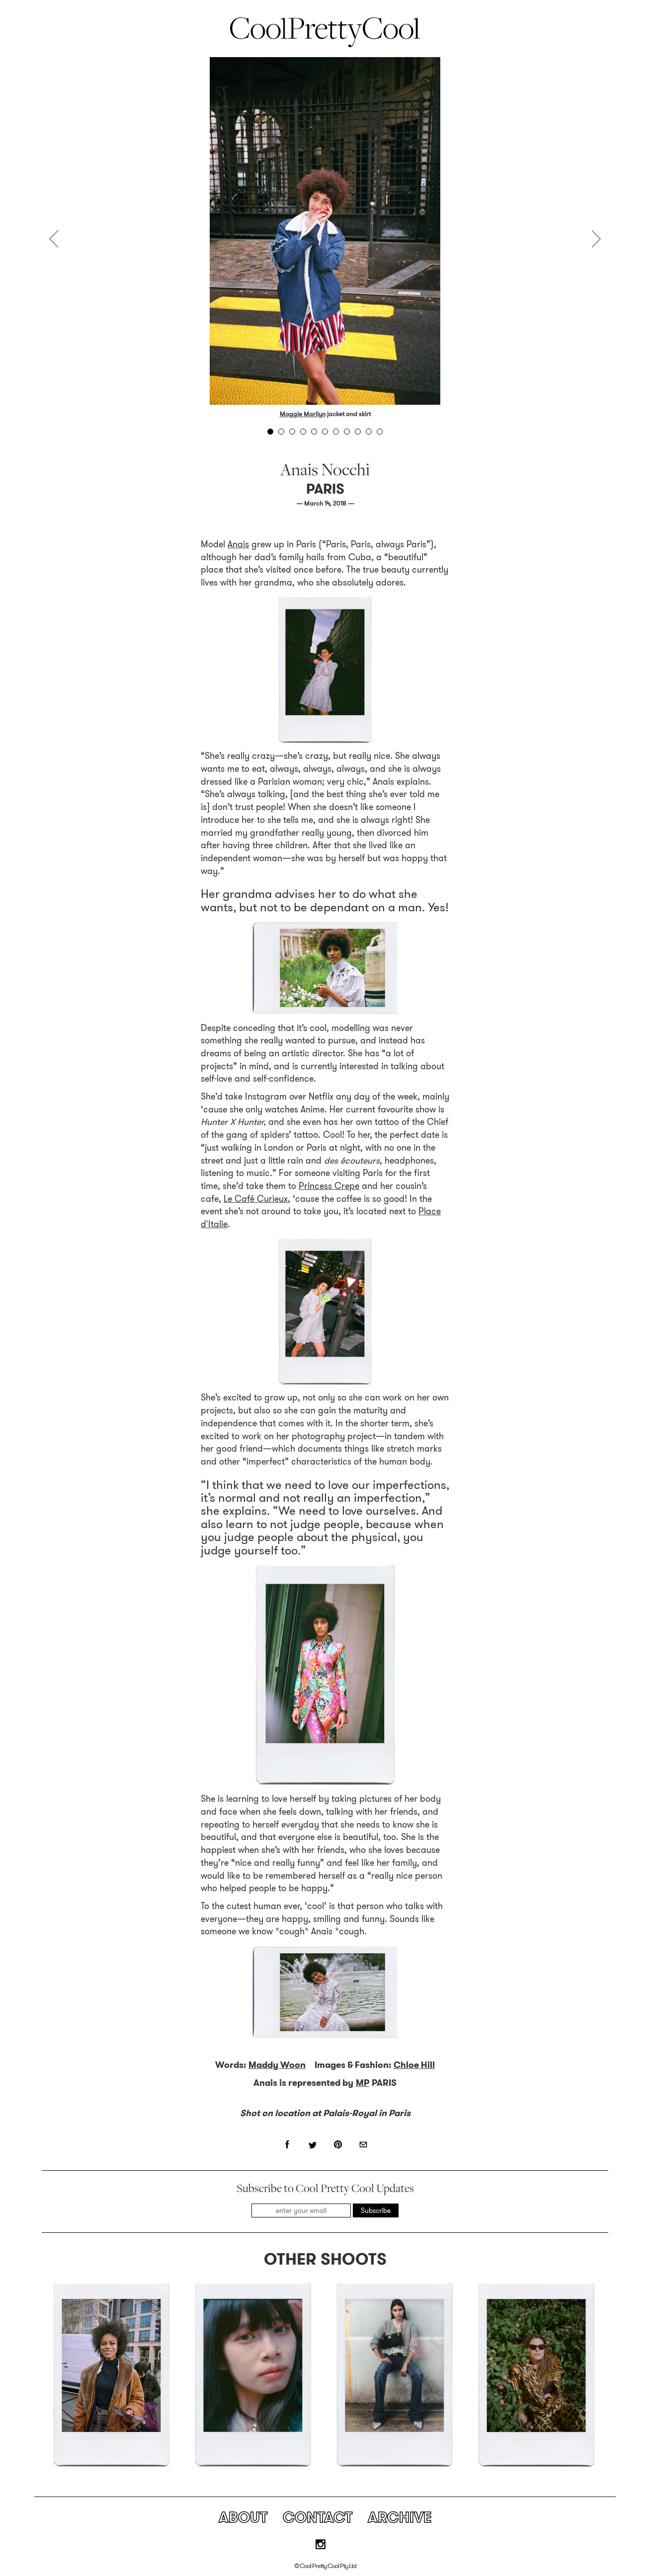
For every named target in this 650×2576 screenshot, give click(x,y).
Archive (400, 2517)
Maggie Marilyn (302, 414)
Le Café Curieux (256, 1198)
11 (380, 432)
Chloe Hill (414, 2065)
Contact (317, 2517)
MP (362, 2082)
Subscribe (376, 2210)
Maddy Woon (277, 2065)
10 (369, 432)
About (243, 2517)
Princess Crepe (329, 1185)
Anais (238, 544)
